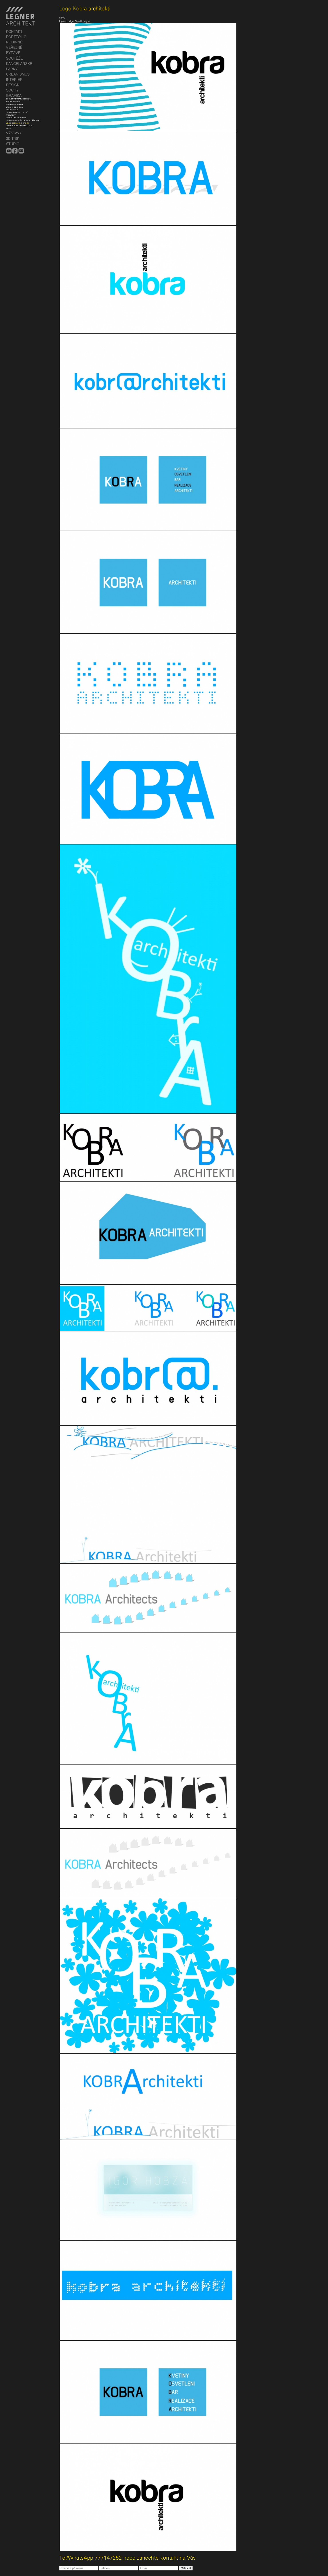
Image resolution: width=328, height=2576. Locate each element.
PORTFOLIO (16, 37)
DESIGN (13, 85)
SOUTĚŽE (14, 58)
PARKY (12, 69)
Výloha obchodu (14, 107)
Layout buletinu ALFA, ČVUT (19, 126)
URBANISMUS (18, 74)
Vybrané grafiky (14, 104)
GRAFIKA (14, 95)
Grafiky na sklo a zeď (17, 112)
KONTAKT (14, 31)
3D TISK (12, 138)
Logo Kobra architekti (17, 123)
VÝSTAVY (14, 133)
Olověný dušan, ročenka (18, 99)
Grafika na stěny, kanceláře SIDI (22, 120)
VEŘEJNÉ (14, 47)
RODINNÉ (14, 42)
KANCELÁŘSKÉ (19, 64)
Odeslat (186, 2568)
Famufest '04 (12, 115)
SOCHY (12, 90)
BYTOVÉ (13, 53)
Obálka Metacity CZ (16, 118)
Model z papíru (13, 102)
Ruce (8, 128)
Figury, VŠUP (12, 110)
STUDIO (12, 144)
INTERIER (14, 80)
